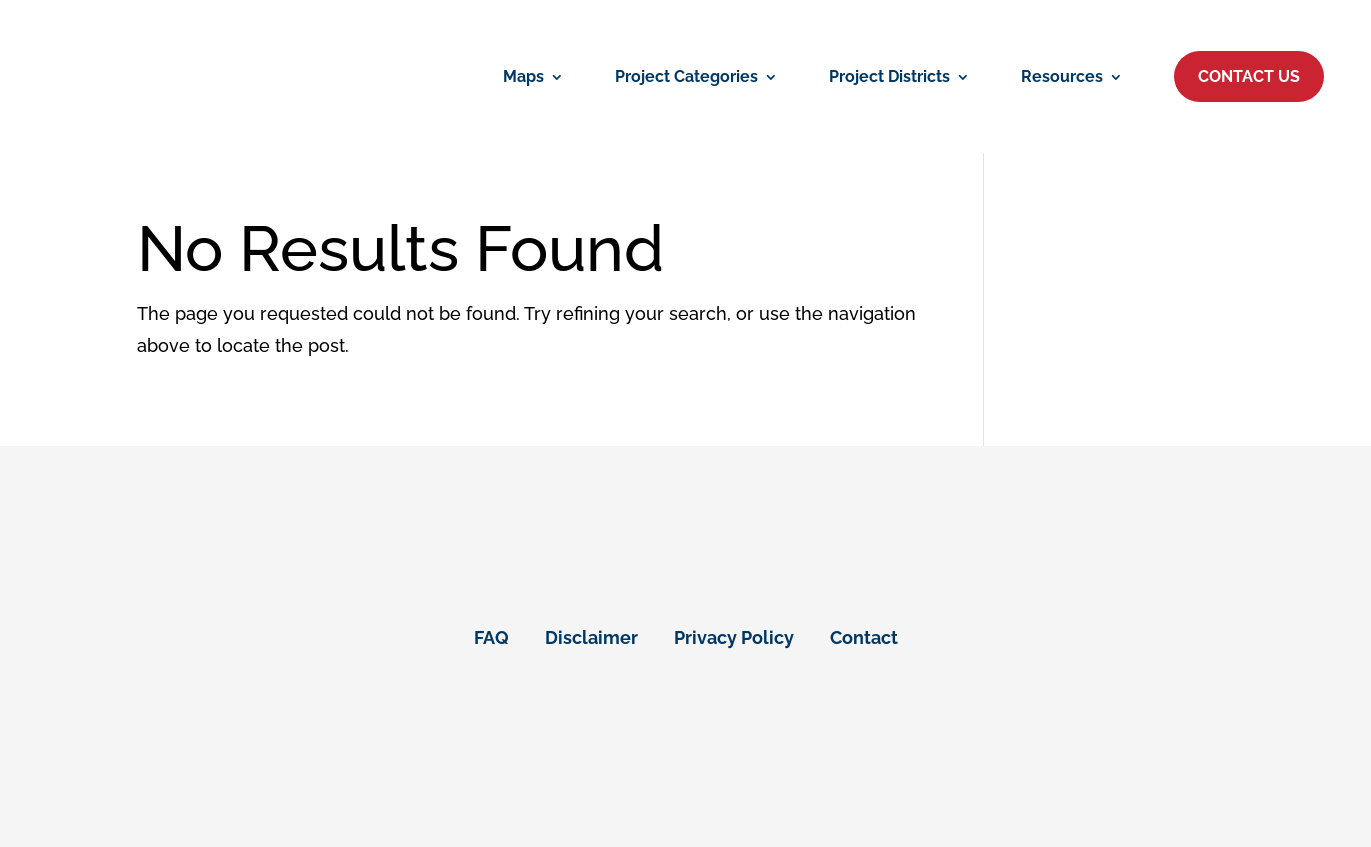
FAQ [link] (491, 637)
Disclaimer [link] (591, 637)
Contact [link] (864, 637)
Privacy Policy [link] (734, 637)
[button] (1249, 76)
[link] (533, 77)
